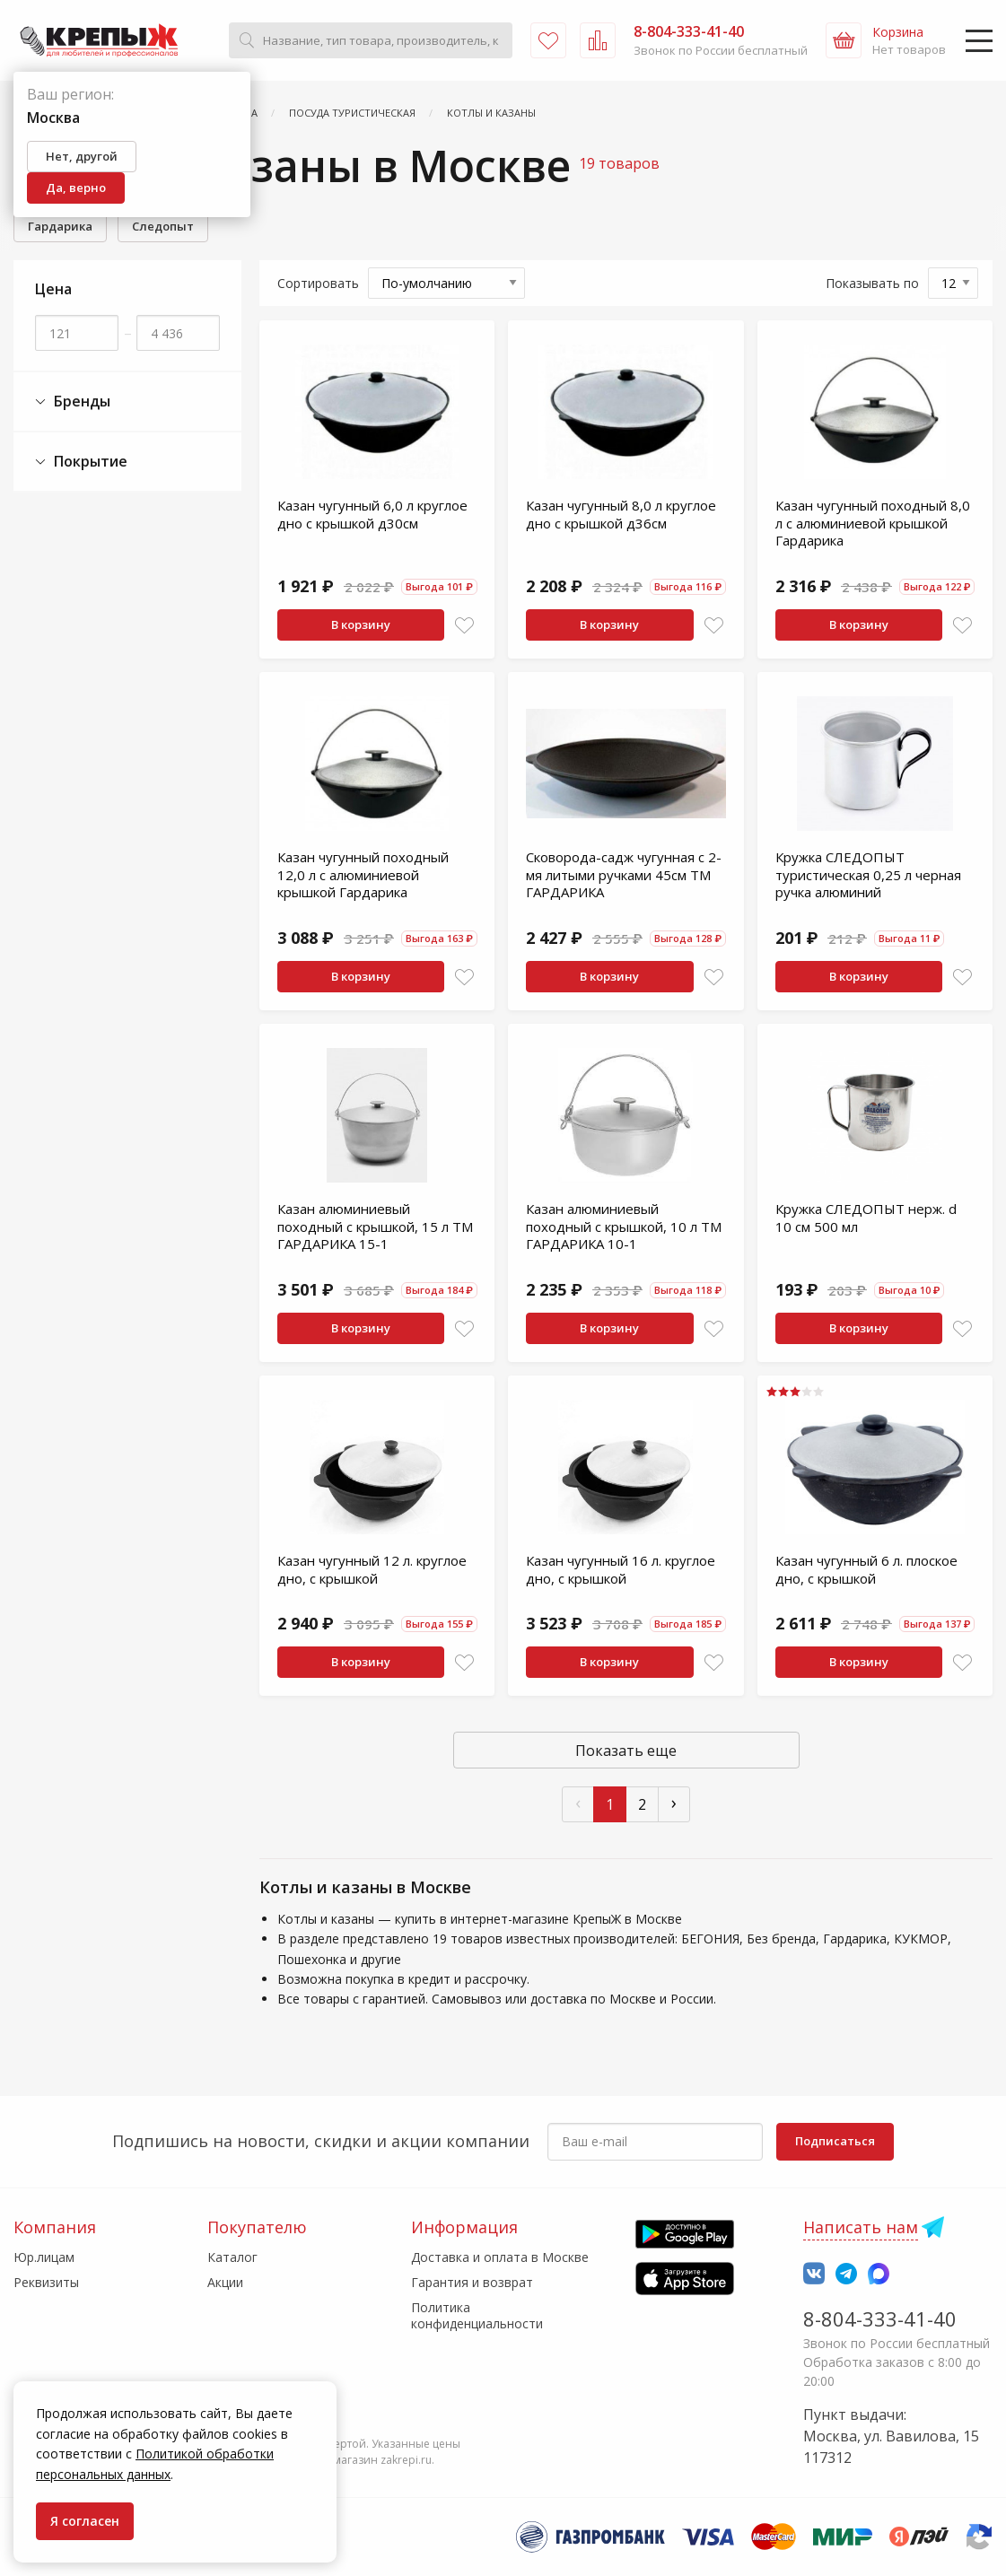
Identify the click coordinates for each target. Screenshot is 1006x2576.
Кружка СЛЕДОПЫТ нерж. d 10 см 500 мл (866, 1218)
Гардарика (60, 226)
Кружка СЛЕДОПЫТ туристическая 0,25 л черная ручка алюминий (868, 874)
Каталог (232, 2257)
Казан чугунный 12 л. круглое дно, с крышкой (372, 1569)
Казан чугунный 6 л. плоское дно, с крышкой (866, 1569)
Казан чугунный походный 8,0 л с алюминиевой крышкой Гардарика (872, 522)
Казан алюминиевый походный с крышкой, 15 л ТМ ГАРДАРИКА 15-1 (375, 1226)
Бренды (72, 401)
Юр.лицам (43, 2257)
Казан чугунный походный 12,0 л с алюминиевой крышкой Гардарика (363, 874)
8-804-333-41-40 (880, 2318)
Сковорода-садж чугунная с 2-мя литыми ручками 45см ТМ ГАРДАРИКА (624, 874)
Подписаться (835, 2141)
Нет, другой (82, 156)
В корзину (360, 624)
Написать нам (860, 2227)
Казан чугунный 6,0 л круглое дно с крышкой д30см (372, 514)
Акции (225, 2282)
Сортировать (318, 283)
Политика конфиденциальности (477, 2315)
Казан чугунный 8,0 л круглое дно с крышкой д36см (621, 514)
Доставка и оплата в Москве (500, 2257)
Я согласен (84, 2520)
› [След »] (674, 1802)
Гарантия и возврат (472, 2282)
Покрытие (81, 461)
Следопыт (163, 226)
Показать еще (626, 1750)
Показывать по (872, 283)
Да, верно (76, 187)
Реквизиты (46, 2282)
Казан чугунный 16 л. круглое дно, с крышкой (620, 1569)
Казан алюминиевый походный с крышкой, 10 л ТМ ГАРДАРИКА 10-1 (624, 1226)
